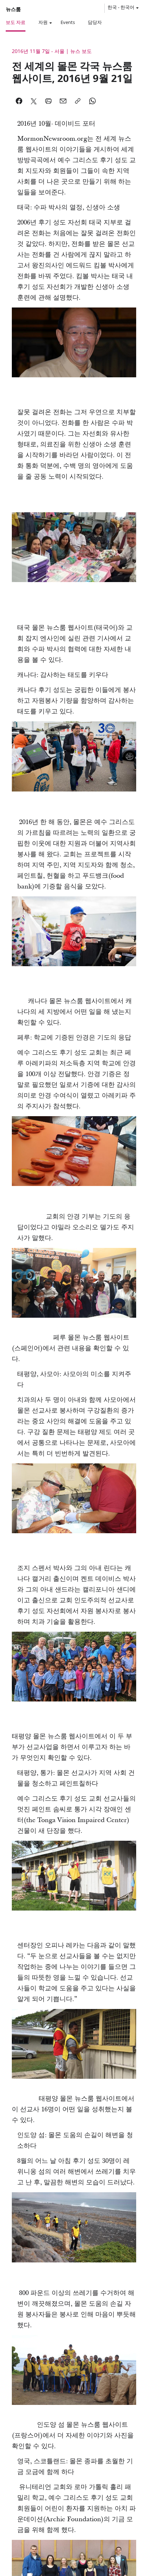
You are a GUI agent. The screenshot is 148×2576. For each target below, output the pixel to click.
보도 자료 (15, 22)
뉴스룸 (13, 9)
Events (68, 22)
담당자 (95, 22)
